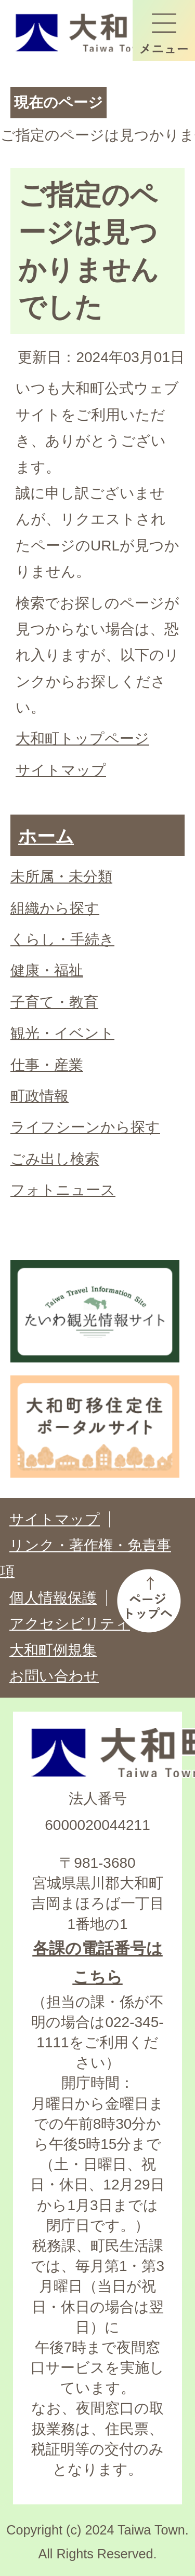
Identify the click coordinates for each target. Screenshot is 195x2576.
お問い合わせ (54, 1676)
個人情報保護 (53, 1598)
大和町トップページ (82, 739)
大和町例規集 (53, 1650)
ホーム (46, 836)
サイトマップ (61, 770)
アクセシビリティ (69, 1624)
